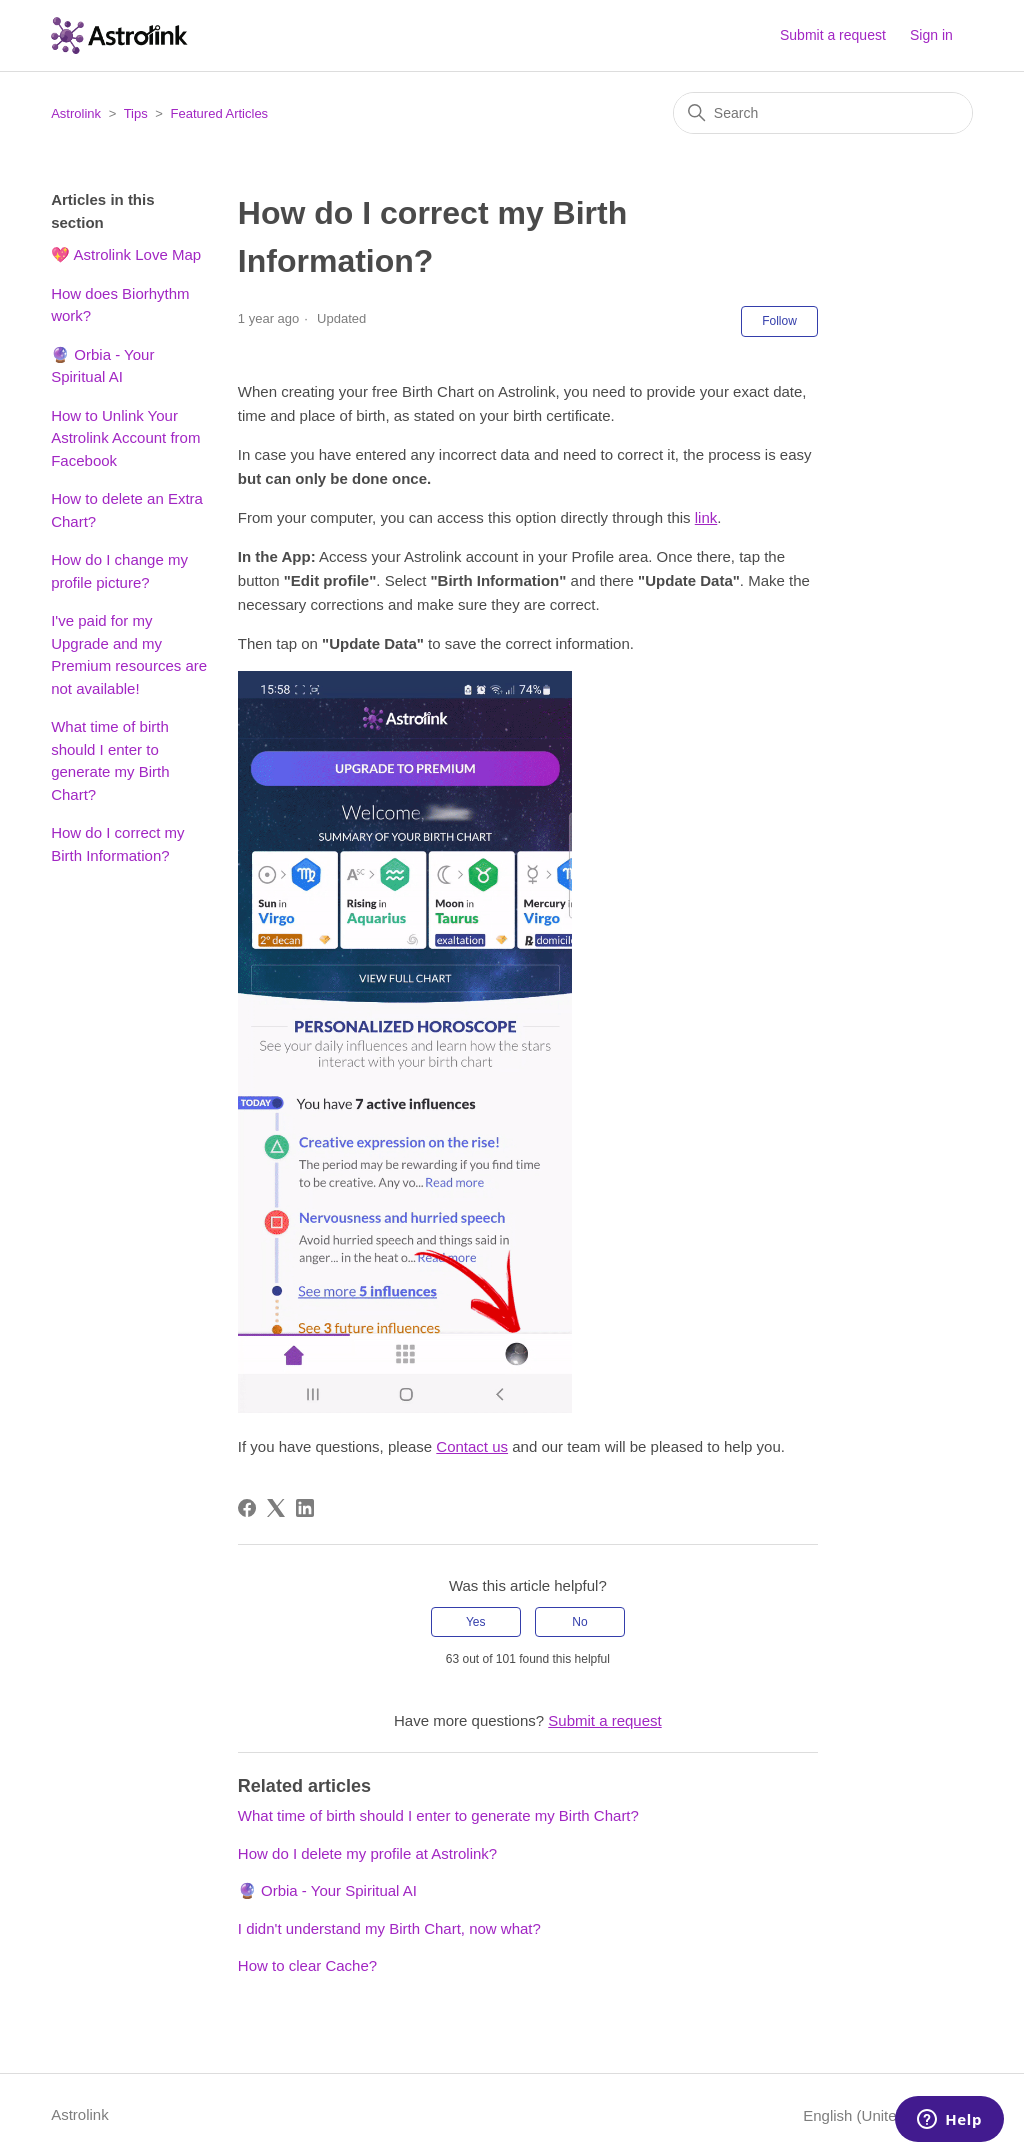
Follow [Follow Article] (779, 321)
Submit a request (833, 35)
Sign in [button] (931, 35)
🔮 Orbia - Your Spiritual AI (102, 366)
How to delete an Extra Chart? (127, 510)
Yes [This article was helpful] (476, 1622)
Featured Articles (220, 113)
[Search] (823, 113)
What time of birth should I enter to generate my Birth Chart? (110, 760)
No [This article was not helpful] (579, 1622)
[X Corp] (276, 1508)
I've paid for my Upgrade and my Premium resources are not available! (129, 654)
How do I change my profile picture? (119, 571)
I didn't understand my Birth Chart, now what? (389, 1928)
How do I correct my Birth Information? (117, 844)
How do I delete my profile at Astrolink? (367, 1853)
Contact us (472, 1446)
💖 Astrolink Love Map (126, 254)
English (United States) (888, 2115)
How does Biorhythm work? (120, 305)
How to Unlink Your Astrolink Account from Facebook (125, 438)
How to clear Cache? (307, 1965)
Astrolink (76, 113)
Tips (136, 113)
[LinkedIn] (305, 1508)
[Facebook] (247, 1508)
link (706, 517)
